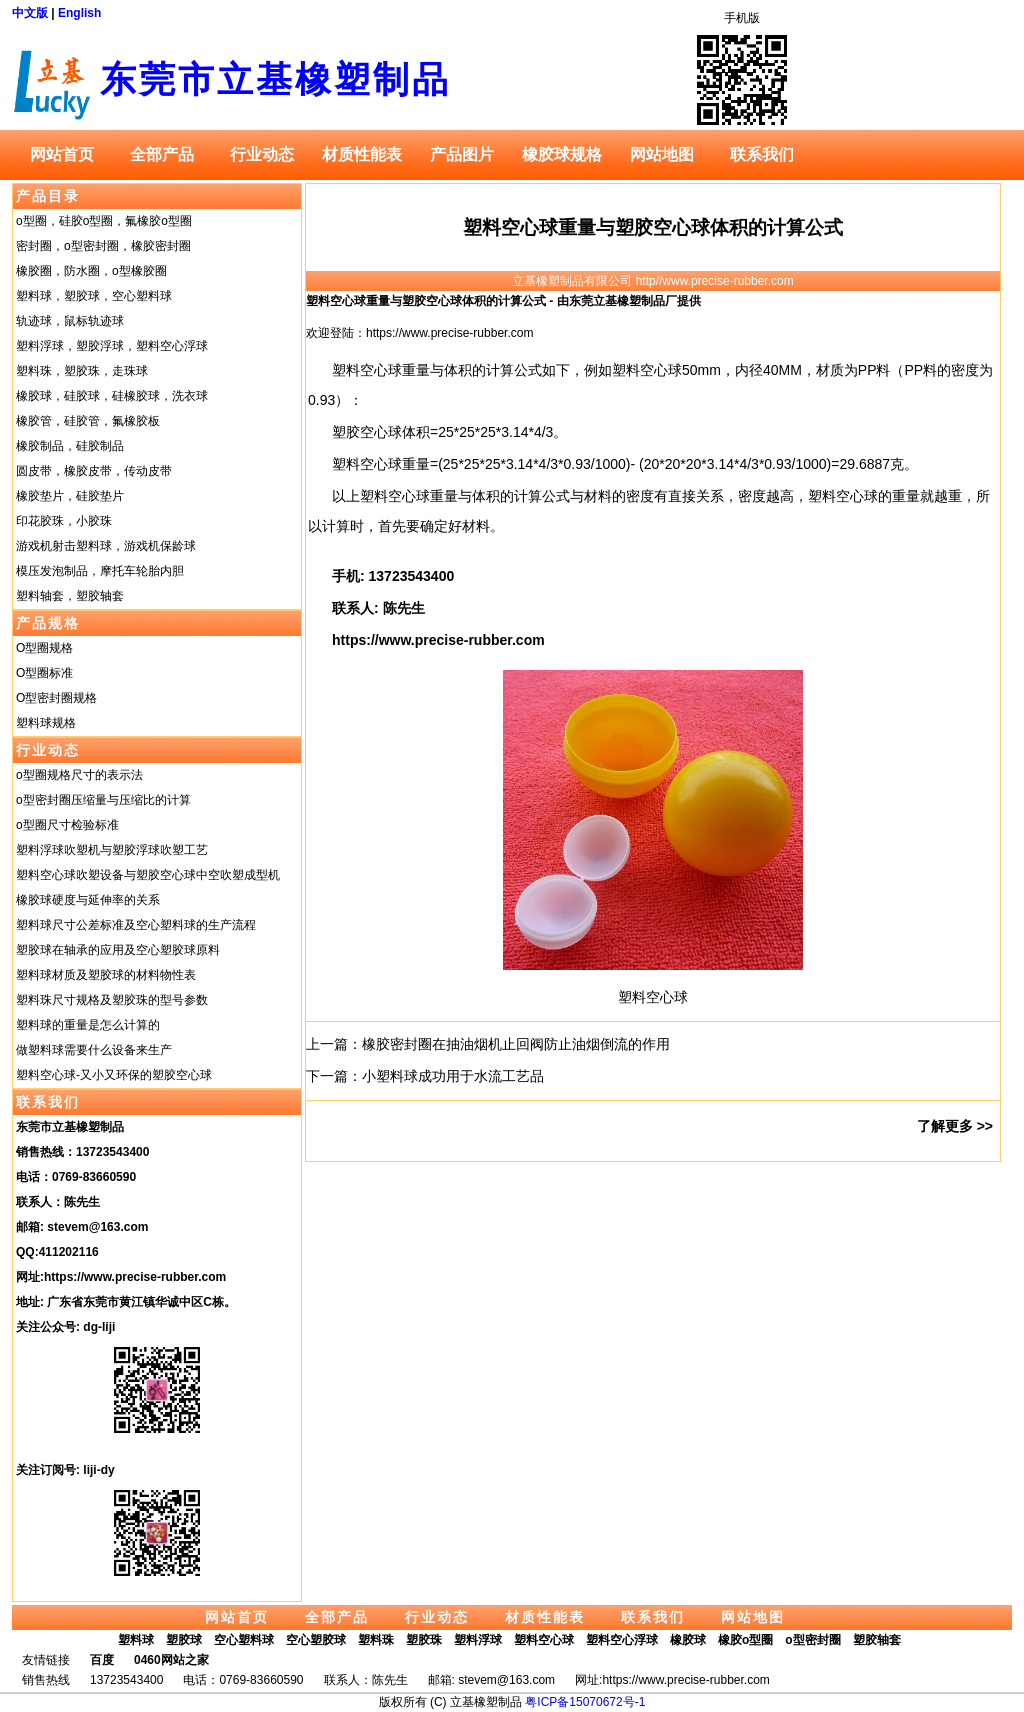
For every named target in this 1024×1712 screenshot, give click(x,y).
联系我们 (762, 154)
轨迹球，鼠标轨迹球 (70, 321)
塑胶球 (184, 1640)
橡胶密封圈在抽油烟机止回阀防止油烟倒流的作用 (516, 1044)
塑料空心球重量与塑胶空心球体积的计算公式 (653, 227)
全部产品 (162, 154)
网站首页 (62, 154)
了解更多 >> (955, 1126)
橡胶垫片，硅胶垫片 (70, 496)
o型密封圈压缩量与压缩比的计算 (103, 800)
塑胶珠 (424, 1640)
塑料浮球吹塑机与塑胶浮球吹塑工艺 (112, 850)
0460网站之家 (171, 1660)
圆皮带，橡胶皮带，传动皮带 (94, 471)
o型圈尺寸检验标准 (67, 825)
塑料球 (136, 1640)
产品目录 (48, 196)
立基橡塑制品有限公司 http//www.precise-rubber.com (652, 281)
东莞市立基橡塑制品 (275, 79)
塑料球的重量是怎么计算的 (88, 1025)
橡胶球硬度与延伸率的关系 (88, 900)
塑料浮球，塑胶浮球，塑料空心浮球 (112, 346)
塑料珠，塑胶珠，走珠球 (82, 371)
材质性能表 (362, 154)
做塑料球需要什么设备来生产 (94, 1050)
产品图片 (462, 154)
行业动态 (262, 154)
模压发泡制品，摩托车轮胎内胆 (100, 571)
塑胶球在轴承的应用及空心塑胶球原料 (118, 950)
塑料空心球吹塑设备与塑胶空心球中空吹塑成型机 (148, 875)
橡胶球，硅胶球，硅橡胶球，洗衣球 (112, 396)
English (79, 13)
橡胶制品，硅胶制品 (70, 446)
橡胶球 (688, 1640)
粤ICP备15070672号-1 (585, 1702)
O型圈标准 (44, 673)
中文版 (30, 13)
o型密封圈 (812, 1640)
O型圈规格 (44, 648)
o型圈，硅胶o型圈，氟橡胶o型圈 (104, 221)
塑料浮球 (478, 1640)
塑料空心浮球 (622, 1640)
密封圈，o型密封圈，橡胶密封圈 (103, 246)
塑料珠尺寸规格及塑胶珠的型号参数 (112, 1000)
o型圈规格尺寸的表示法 (79, 775)
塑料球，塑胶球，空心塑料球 (94, 296)
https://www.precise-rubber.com (135, 1277)
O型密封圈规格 (56, 698)
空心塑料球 (244, 1640)
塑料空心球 (653, 997)
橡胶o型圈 (745, 1640)
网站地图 (662, 154)
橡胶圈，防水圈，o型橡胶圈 (91, 271)
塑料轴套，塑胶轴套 (70, 596)
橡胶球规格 (562, 154)
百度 (102, 1660)
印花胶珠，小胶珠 (64, 521)
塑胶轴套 (877, 1640)
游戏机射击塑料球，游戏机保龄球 (106, 546)
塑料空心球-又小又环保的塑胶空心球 (114, 1075)
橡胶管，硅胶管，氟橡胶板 (88, 421)
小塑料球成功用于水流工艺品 (453, 1076)
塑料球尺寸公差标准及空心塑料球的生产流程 (136, 925)
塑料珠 (376, 1640)
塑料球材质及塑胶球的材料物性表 (106, 975)
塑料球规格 (46, 723)
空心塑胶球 (316, 1640)
